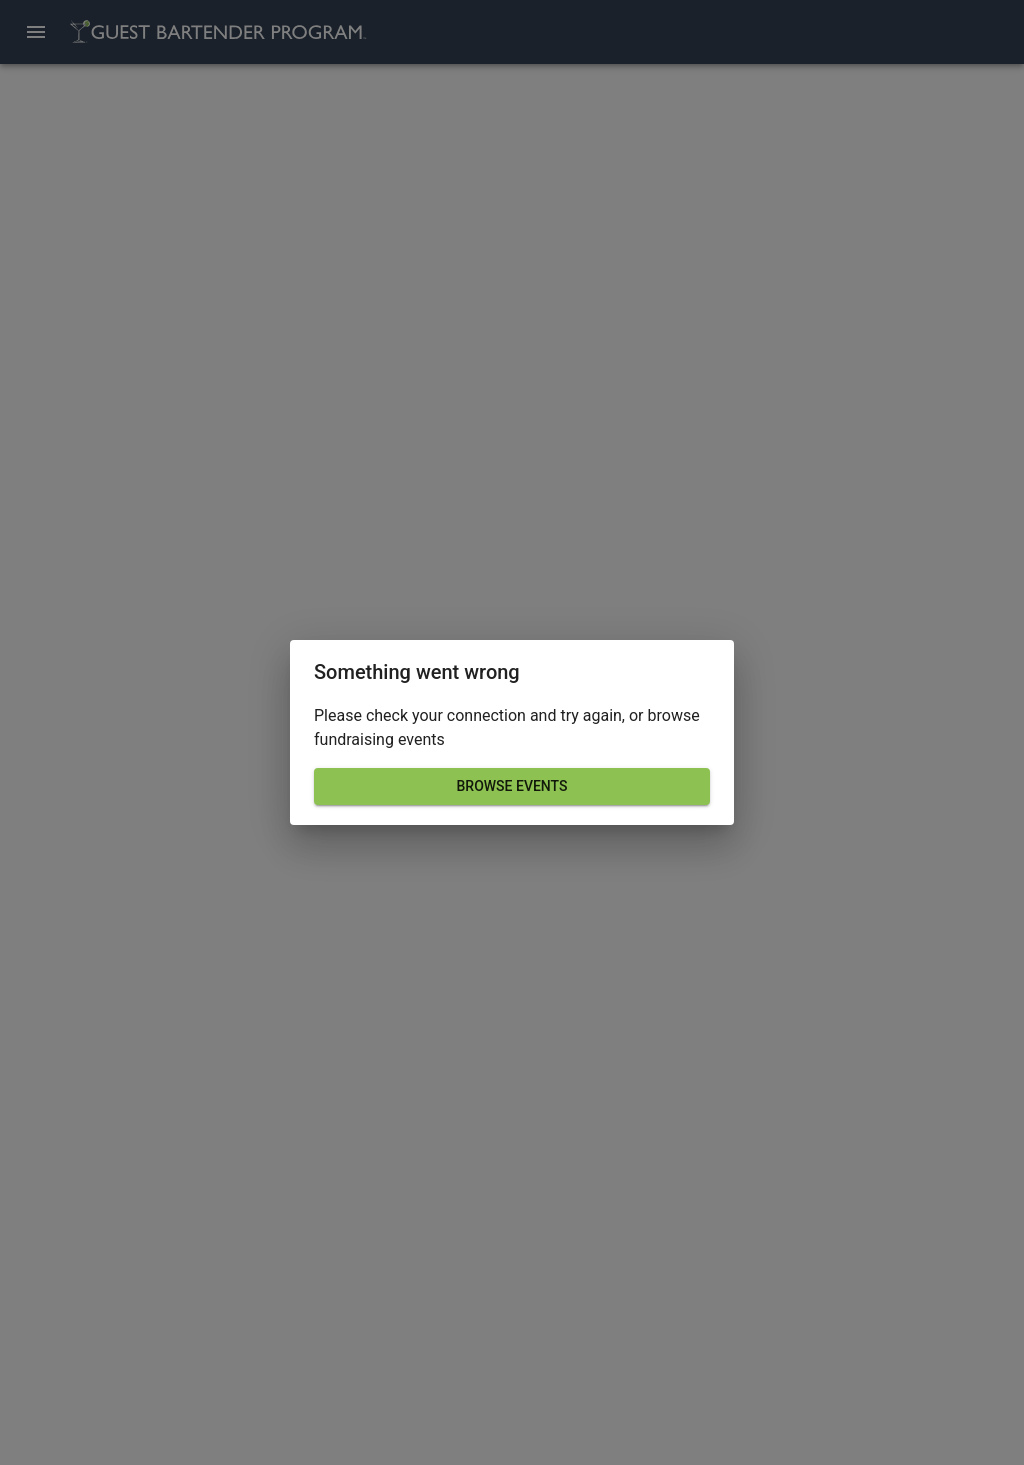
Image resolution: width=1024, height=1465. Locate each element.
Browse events (512, 786)
